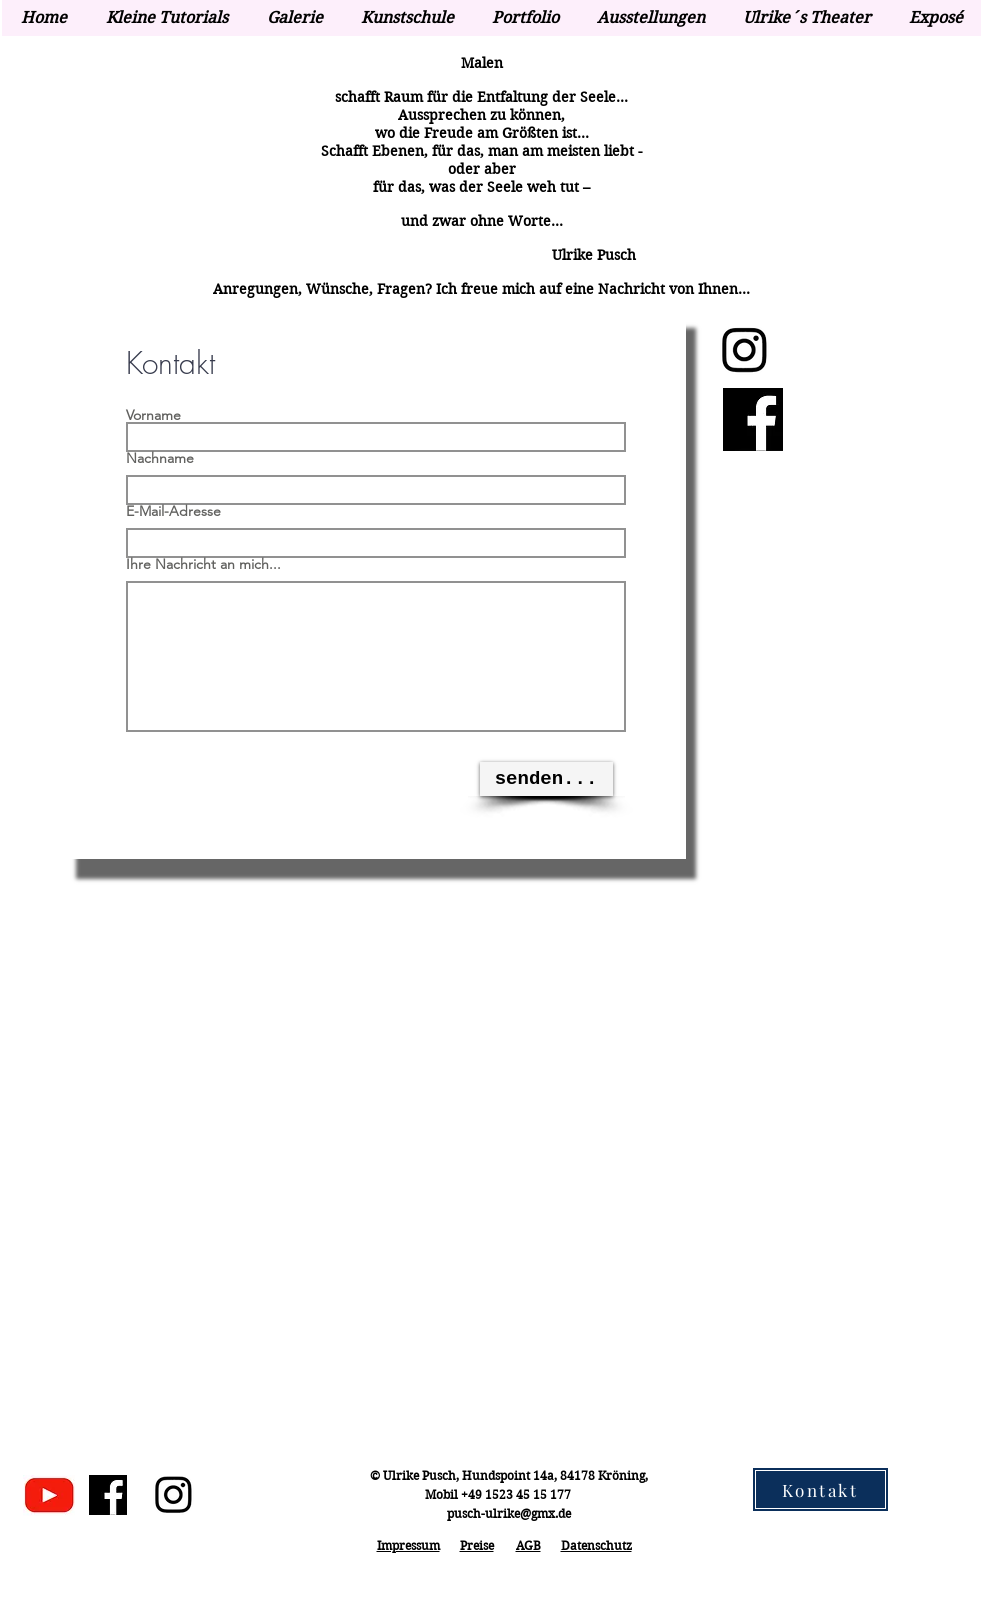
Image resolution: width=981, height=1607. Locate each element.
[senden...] (546, 779)
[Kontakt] (820, 1489)
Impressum (408, 1545)
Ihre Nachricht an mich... (203, 564)
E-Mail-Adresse (173, 511)
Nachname (160, 458)
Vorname (153, 415)
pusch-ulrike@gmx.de (509, 1513)
